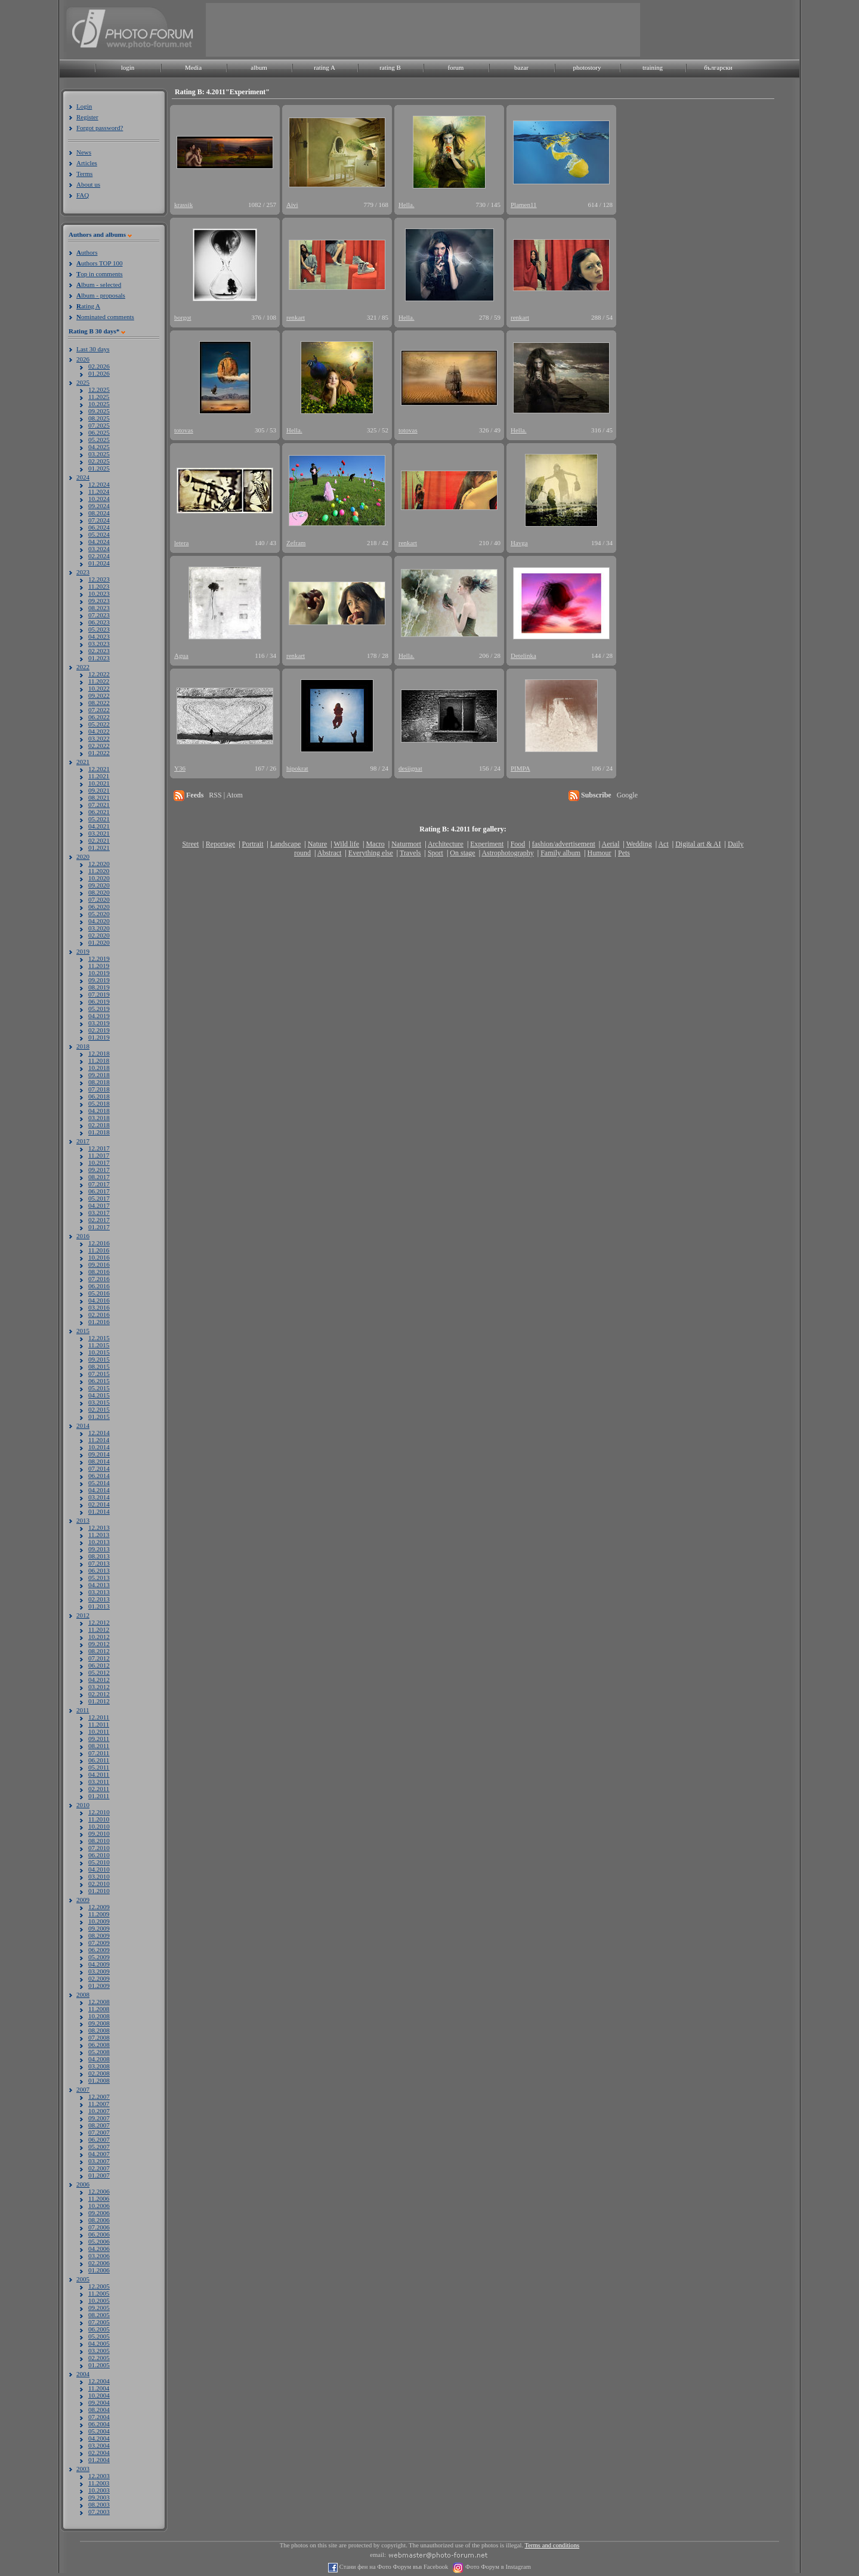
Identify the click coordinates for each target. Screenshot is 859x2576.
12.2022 (99, 674)
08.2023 (99, 607)
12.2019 (99, 958)
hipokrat (297, 768)
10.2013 (99, 1541)
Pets (624, 853)
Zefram (295, 542)
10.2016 (99, 1257)
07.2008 (99, 2037)
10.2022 (99, 688)
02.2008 (99, 2073)
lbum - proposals (100, 295)
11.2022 (98, 681)
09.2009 (99, 1928)
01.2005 (99, 2364)
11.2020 (98, 870)
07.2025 (99, 425)
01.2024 (99, 563)
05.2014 (99, 1482)
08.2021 (99, 797)
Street (190, 844)
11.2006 (98, 2198)
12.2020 (99, 863)
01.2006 (99, 2270)
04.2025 (99, 446)
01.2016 (99, 1321)
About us (88, 184)
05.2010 (99, 1862)
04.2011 (98, 1774)
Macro (375, 844)
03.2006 (99, 2255)
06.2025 (99, 432)
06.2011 (98, 1760)
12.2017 (99, 1148)
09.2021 (99, 790)
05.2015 (99, 1387)
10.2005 (99, 2300)
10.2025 (99, 403)
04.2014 (99, 1489)
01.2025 (99, 468)
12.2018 (99, 1053)
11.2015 (98, 1345)
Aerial (610, 844)
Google (627, 795)
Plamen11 (524, 204)
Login (84, 106)
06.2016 (99, 1285)
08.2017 (99, 1176)
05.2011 (98, 1767)
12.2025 (99, 389)
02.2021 (99, 840)
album (259, 67)
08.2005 (99, 2314)
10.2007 (99, 2110)
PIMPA (520, 768)
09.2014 (99, 1454)
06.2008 (99, 2044)
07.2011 (98, 1752)
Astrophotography (507, 853)
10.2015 (99, 1352)
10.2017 (99, 1162)
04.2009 (99, 1964)
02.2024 (99, 555)
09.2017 (99, 1169)
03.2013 (99, 1591)
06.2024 (99, 527)
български (718, 67)
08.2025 (99, 418)
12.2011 (98, 1717)
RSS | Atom (225, 795)
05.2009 (99, 1956)
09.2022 (99, 695)
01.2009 (99, 1985)
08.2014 (99, 1461)
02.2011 (98, 1788)
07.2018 (99, 1089)
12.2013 (99, 1527)
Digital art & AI (698, 844)
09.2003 (99, 2497)
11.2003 (98, 2483)
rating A (324, 67)
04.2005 (99, 2343)
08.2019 (99, 987)
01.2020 (99, 942)
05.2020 (99, 913)
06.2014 (99, 1475)
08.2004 (99, 2409)
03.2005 (99, 2350)
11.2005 (98, 2293)
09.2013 (99, 1549)
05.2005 (99, 2336)
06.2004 (99, 2423)
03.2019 (99, 1022)
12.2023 (99, 579)
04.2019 (99, 1015)
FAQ (82, 195)
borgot (182, 317)
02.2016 (99, 1314)
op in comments (99, 273)
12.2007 (99, 2096)
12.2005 (99, 2286)
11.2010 (98, 1819)
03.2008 (99, 2066)
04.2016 (99, 1300)
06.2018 (99, 1096)
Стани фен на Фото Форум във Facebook (393, 2566)
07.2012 (99, 1658)
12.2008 (99, 2001)
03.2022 (99, 738)
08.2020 (99, 892)
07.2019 (99, 994)
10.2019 (99, 972)
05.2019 (99, 1008)
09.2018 (99, 1074)
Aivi (292, 204)
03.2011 (98, 1781)
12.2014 (99, 1432)
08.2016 (99, 1271)
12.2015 (99, 1337)
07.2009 (99, 1942)
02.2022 (99, 745)
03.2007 (99, 2160)
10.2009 (99, 1921)
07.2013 (99, 1563)
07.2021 (99, 804)
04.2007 (99, 2153)
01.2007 (99, 2175)
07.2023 (99, 615)
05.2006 (99, 2241)
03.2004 (99, 2445)
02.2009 (99, 1978)
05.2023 (99, 629)
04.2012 (99, 1679)
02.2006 (99, 2262)
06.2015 (99, 1380)
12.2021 (99, 768)
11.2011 (98, 1724)
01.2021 (99, 847)
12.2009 (99, 1906)
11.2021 (98, 776)
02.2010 (99, 1883)
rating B (390, 67)
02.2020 (99, 935)
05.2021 (99, 818)
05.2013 (99, 1577)
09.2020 (99, 885)
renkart (295, 317)
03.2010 (99, 1876)
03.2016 (99, 1307)
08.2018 (99, 1082)
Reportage (220, 844)
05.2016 (99, 1293)
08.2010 (99, 1840)
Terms (84, 173)
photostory (587, 67)
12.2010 (99, 1812)
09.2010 (99, 1833)
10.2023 (99, 593)
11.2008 (98, 2008)
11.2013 (98, 1534)
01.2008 (99, 2080)
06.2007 (99, 2139)
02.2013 (99, 1599)
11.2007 (98, 2103)
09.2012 (99, 1643)
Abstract (329, 853)
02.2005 (99, 2357)
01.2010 (99, 1890)
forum (456, 67)
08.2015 (99, 1366)
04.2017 (99, 1205)
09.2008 (99, 2023)
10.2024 (99, 498)
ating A (88, 306)
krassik (183, 204)
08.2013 (99, 1556)
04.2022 (99, 731)
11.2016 (98, 1250)
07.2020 (99, 899)
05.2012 (99, 1672)
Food (518, 844)
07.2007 (99, 2132)
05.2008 (99, 2051)
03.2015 (99, 1402)
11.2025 (98, 396)
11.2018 (98, 1060)
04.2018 (99, 1110)
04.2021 (99, 826)
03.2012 (99, 1686)
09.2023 (99, 600)
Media (193, 67)
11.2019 (98, 965)
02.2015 (99, 1409)
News (83, 152)
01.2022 (99, 752)
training (652, 67)
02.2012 (99, 1693)
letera (181, 542)
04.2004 (99, 2438)
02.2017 (99, 1219)
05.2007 (99, 2146)
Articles (86, 162)
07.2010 (99, 1847)
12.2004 (99, 2381)
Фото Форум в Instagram (497, 2566)
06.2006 (99, 2234)
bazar (521, 67)
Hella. (406, 204)
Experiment (486, 844)
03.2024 (99, 548)
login (128, 67)
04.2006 (99, 2248)
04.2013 (99, 1584)
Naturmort (406, 844)
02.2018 (99, 1124)
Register (87, 116)
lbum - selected (98, 284)
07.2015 (99, 1373)
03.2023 (99, 643)
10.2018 (99, 1067)
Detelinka (523, 655)
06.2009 (99, 1949)
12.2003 (99, 2475)
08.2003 (99, 2504)
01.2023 (99, 657)
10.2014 (99, 1447)
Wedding (639, 844)
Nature (317, 844)
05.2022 (99, 724)
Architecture (446, 844)
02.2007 (99, 2168)
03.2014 (99, 1497)
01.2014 (99, 1511)
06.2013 (99, 1570)
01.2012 (99, 1701)
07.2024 (99, 520)
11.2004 (98, 2388)
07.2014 (99, 1468)
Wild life (347, 844)
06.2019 (99, 1001)
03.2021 (99, 833)
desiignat (410, 768)
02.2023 (99, 650)
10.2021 (99, 783)
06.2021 (99, 811)
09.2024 (99, 505)
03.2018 (99, 1117)
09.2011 (98, 1738)
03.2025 (99, 453)
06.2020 (99, 906)
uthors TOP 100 (99, 263)
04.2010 (99, 1869)
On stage (462, 853)
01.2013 (99, 1606)
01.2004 (99, 2459)
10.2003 (99, 2490)
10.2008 (99, 2016)
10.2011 (98, 1731)
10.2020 (99, 878)
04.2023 (99, 636)
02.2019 (99, 1030)
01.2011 (98, 1795)
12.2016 (99, 1243)
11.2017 (98, 1155)
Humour (599, 853)
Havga (519, 542)
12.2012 (99, 1622)
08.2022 (99, 702)
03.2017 (99, 1212)
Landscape (285, 844)
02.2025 (99, 461)
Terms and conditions (552, 2545)
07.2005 (99, 2321)
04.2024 (99, 541)
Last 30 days (93, 348)
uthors (86, 252)
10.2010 (99, 1826)
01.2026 (99, 373)
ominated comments (105, 316)
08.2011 (98, 1745)
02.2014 (99, 1504)
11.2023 (98, 586)
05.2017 (99, 1198)
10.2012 (99, 1636)
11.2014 (98, 1439)
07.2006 (99, 2227)
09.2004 (99, 2402)
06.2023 (99, 622)
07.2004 (99, 2416)
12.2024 (99, 484)
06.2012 (99, 1665)
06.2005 (99, 2329)
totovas (183, 430)
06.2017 (99, 1191)
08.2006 (99, 2220)
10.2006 (99, 2205)
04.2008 (99, 2058)
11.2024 (98, 491)
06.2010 (99, 1854)
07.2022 (99, 709)
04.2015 (99, 1395)
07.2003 (99, 2511)
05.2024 (99, 534)
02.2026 (99, 366)
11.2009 (98, 1914)
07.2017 (99, 1184)
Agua (181, 655)
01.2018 (99, 1132)
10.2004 (99, 2395)
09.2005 (99, 2307)
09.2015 (99, 1359)
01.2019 (99, 1037)
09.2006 (99, 2212)
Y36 (180, 768)
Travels (410, 853)
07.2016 (99, 1278)
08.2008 (99, 2030)
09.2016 (99, 1264)
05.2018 (99, 1103)
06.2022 (99, 716)
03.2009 (99, 1971)
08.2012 (99, 1651)
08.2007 (99, 2125)
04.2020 (99, 920)
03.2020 (99, 928)
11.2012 (98, 1629)
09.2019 (99, 980)
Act (663, 844)
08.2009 (99, 1935)
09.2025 (99, 411)
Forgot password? (99, 127)
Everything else (370, 853)
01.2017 (99, 1226)
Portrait (253, 844)
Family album (560, 853)
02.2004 (99, 2452)
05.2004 (99, 2431)
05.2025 (99, 439)
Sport (435, 853)
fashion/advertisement (563, 844)
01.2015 (99, 1416)
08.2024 (99, 513)
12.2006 (99, 2191)
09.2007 (99, 2118)
